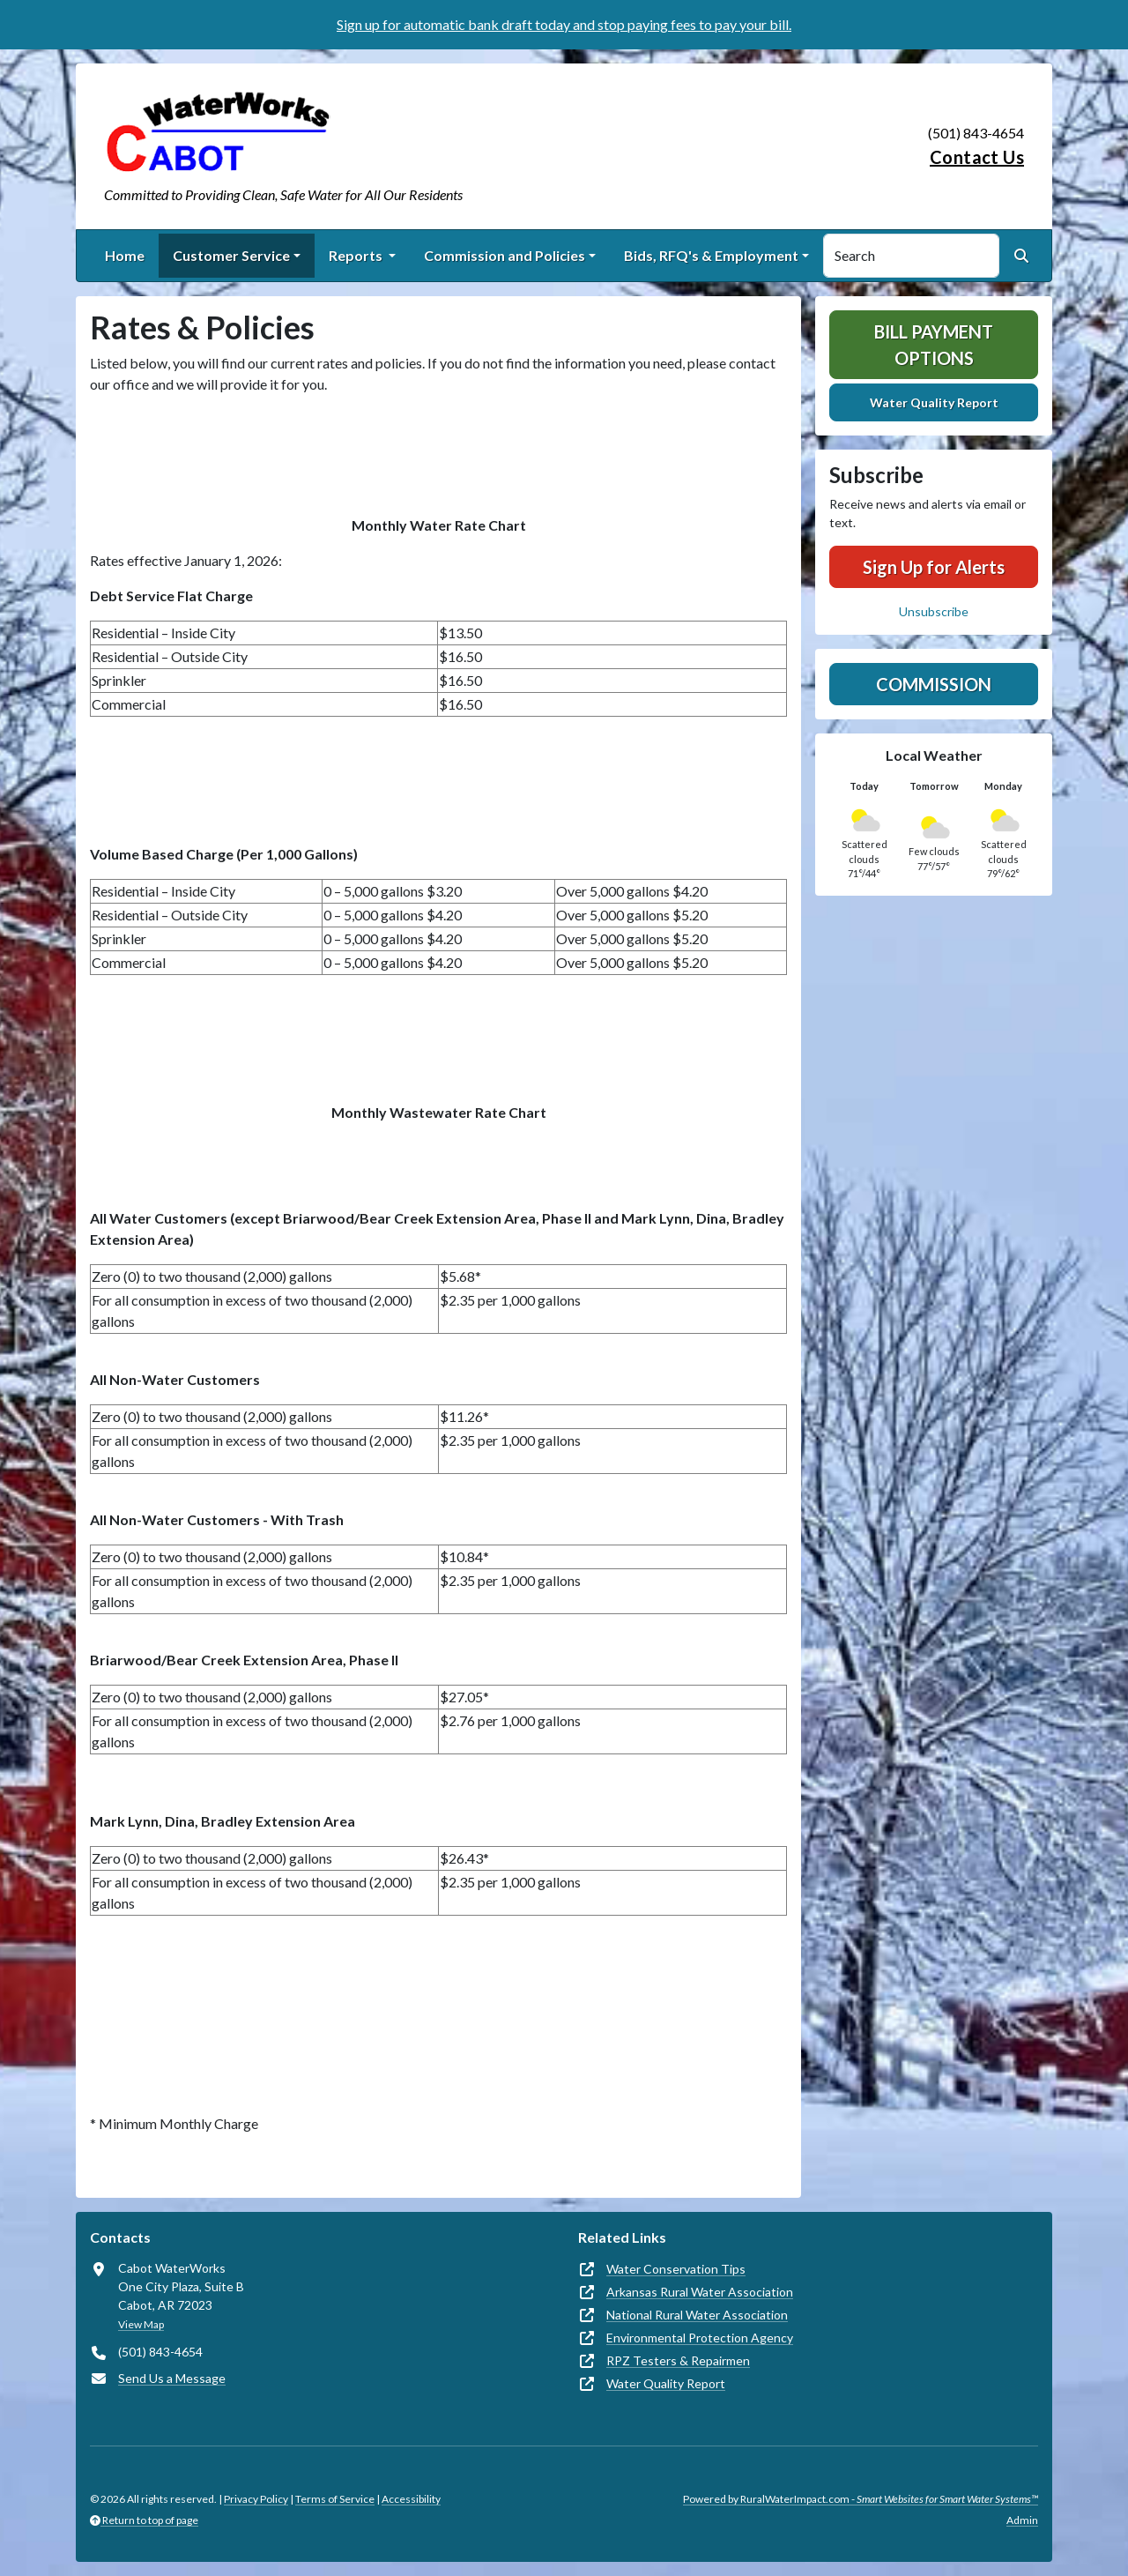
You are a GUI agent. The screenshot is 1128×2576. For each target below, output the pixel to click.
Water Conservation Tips (676, 2268)
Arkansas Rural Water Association (699, 2291)
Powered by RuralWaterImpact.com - (860, 2498)
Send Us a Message (172, 2378)
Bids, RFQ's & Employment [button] (711, 255)
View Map (141, 2324)
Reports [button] (357, 255)
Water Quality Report (934, 402)
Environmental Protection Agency (699, 2337)
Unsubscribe (933, 611)
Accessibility (411, 2498)
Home (125, 255)
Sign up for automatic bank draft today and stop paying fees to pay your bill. (564, 24)
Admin (1022, 2520)
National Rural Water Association (697, 2314)
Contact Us (977, 157)
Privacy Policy (256, 2498)
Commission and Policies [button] (504, 255)
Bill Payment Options (933, 345)
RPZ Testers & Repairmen (678, 2360)
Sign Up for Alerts (934, 566)
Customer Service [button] (231, 255)
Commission (933, 684)
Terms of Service (335, 2498)
